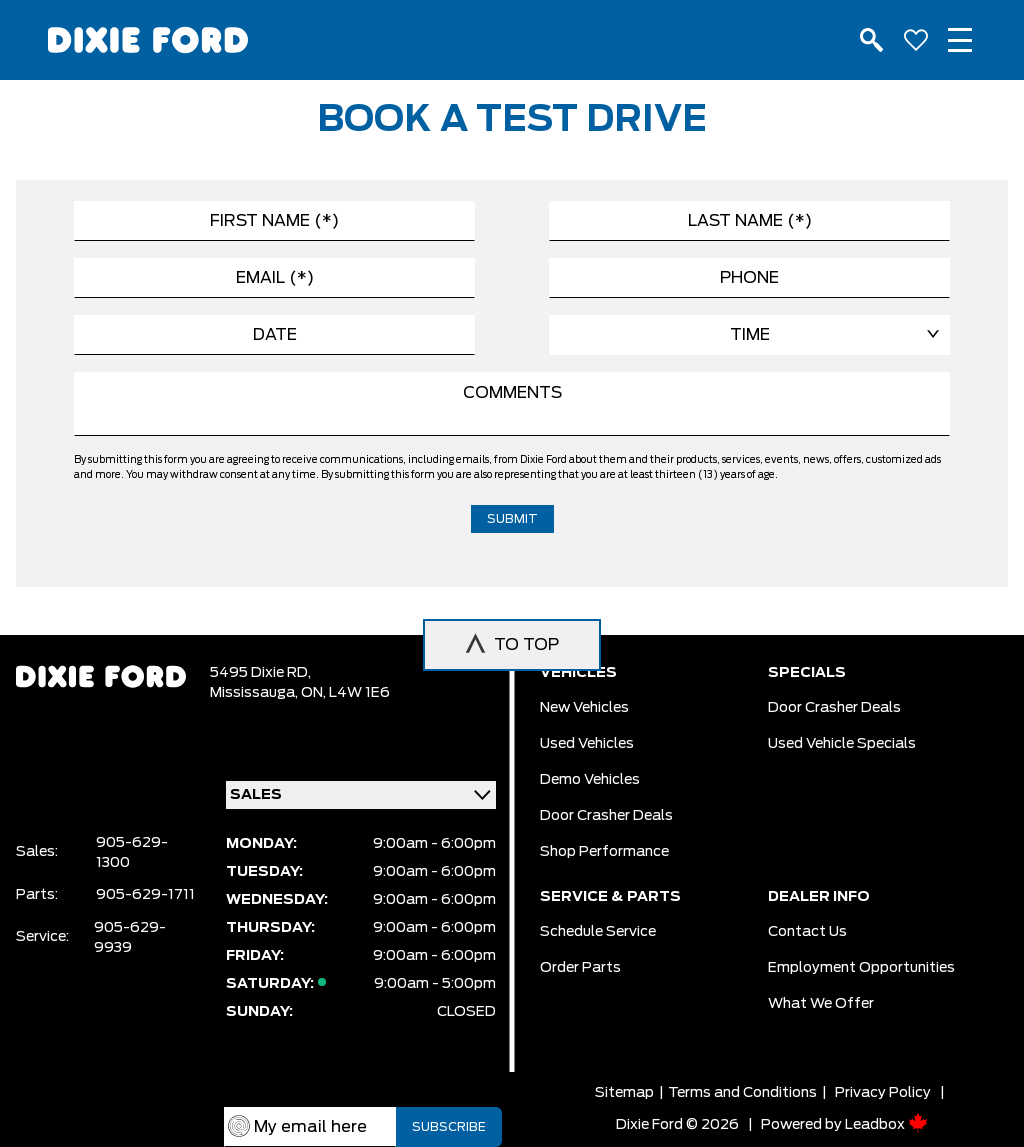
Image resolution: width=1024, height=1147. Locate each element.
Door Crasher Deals (606, 816)
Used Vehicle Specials (842, 744)
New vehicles (584, 708)
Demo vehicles (590, 780)
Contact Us (807, 932)
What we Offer (821, 1004)
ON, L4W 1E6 (345, 693)
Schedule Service (598, 932)
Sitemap (624, 1093)
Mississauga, (255, 693)
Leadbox (886, 1125)
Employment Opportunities (861, 968)
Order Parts (580, 968)
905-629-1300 (132, 853)
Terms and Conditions (742, 1093)
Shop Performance (604, 852)
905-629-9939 (130, 938)
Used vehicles (587, 744)
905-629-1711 (145, 895)
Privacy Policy (883, 1093)
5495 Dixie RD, (260, 673)
